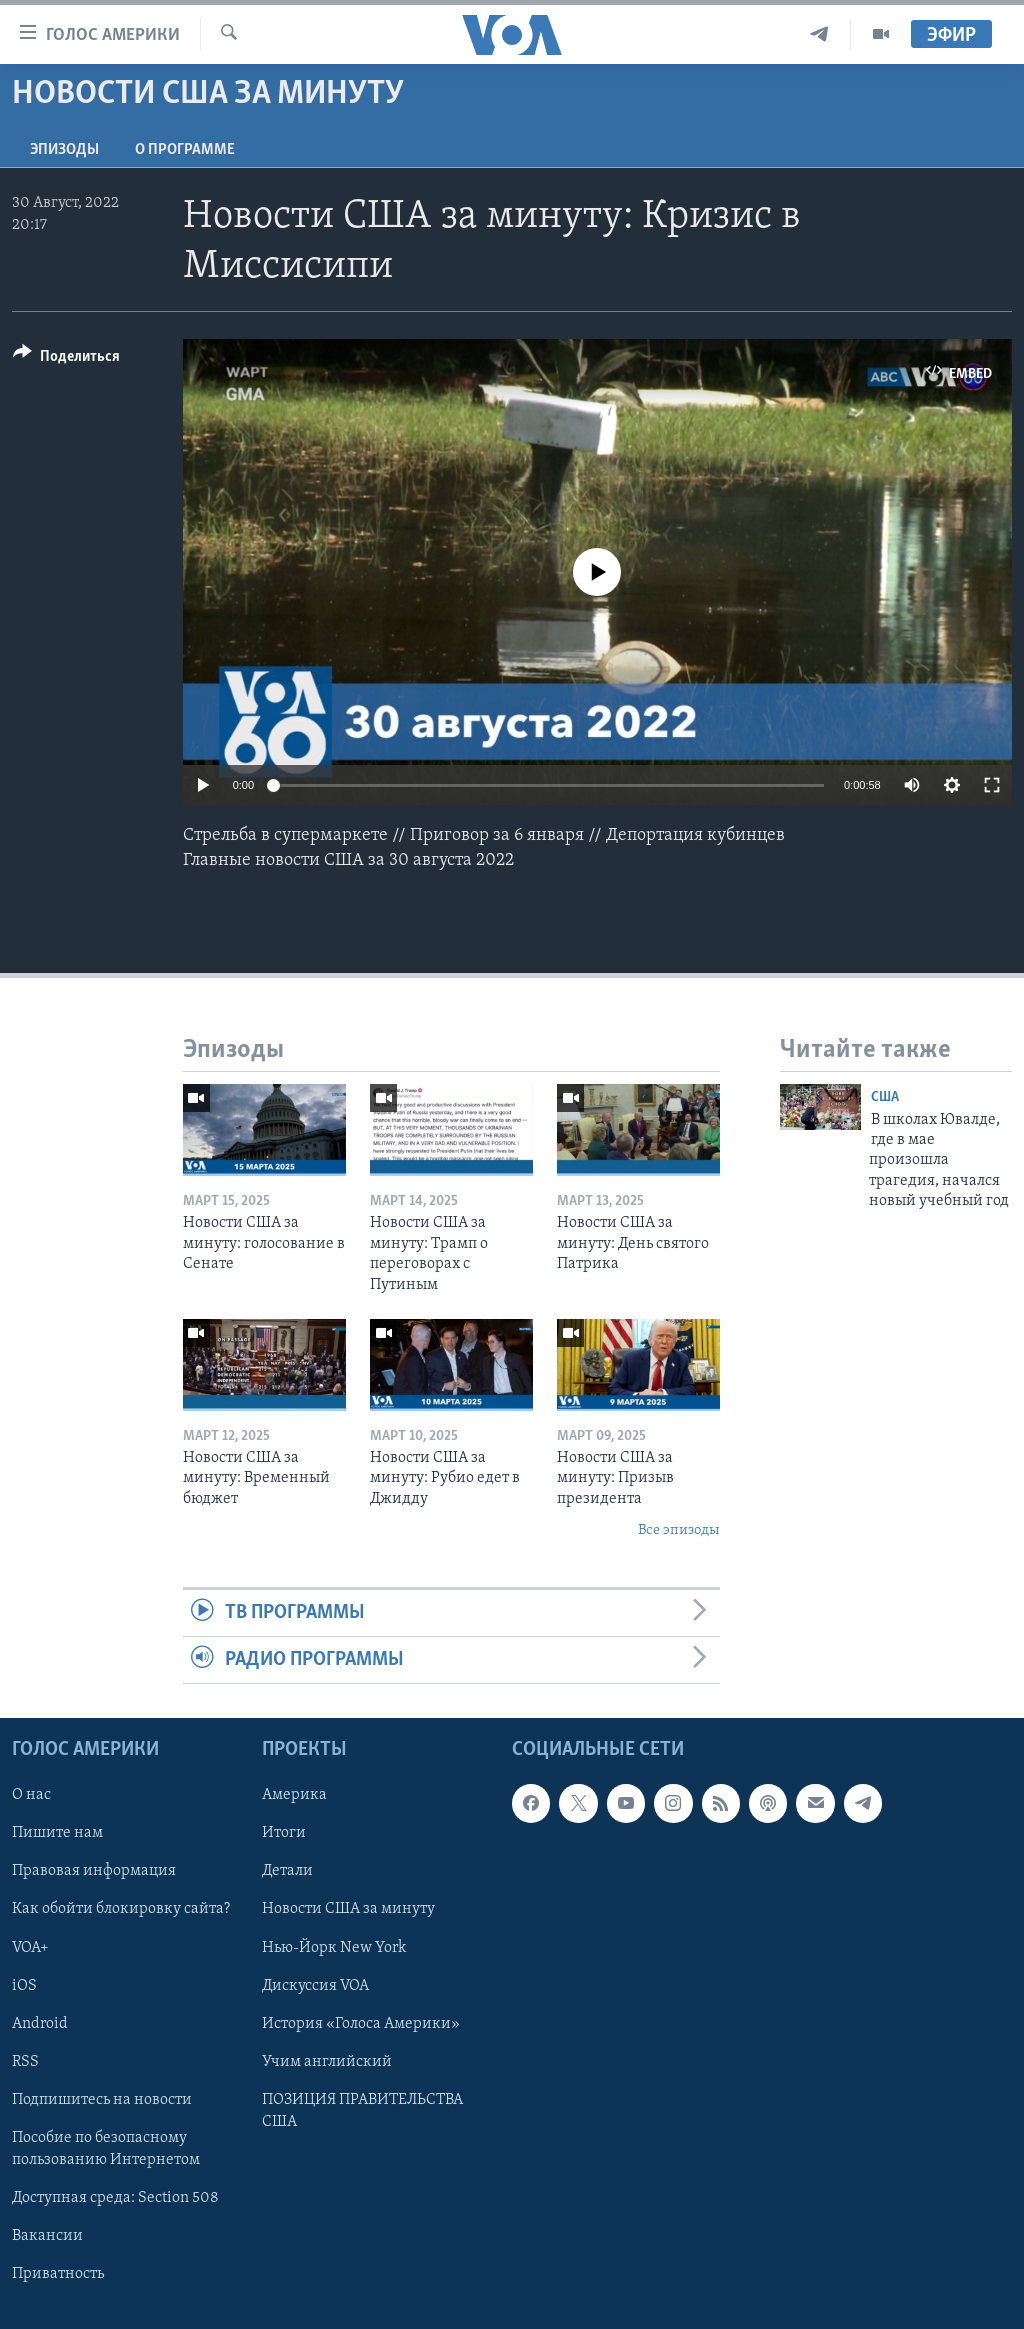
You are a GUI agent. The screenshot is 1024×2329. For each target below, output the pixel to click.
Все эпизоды (679, 1530)
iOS (24, 1986)
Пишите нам (57, 1834)
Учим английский (327, 2062)
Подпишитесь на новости (102, 2100)
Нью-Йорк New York (334, 1948)
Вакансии (47, 2236)
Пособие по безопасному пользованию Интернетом (106, 2149)
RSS (25, 2062)
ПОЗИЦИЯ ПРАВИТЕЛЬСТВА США (362, 2111)
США (885, 1097)
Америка (294, 1796)
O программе (185, 150)
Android (40, 2024)
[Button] (66, 359)
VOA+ (30, 1948)
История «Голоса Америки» (361, 2024)
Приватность (58, 2274)
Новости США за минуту (348, 1910)
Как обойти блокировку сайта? (121, 1910)
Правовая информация (94, 1872)
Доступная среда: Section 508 (115, 2198)
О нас (31, 1796)
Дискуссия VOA (315, 1986)
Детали (287, 1872)
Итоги (284, 1834)
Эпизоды (64, 150)
